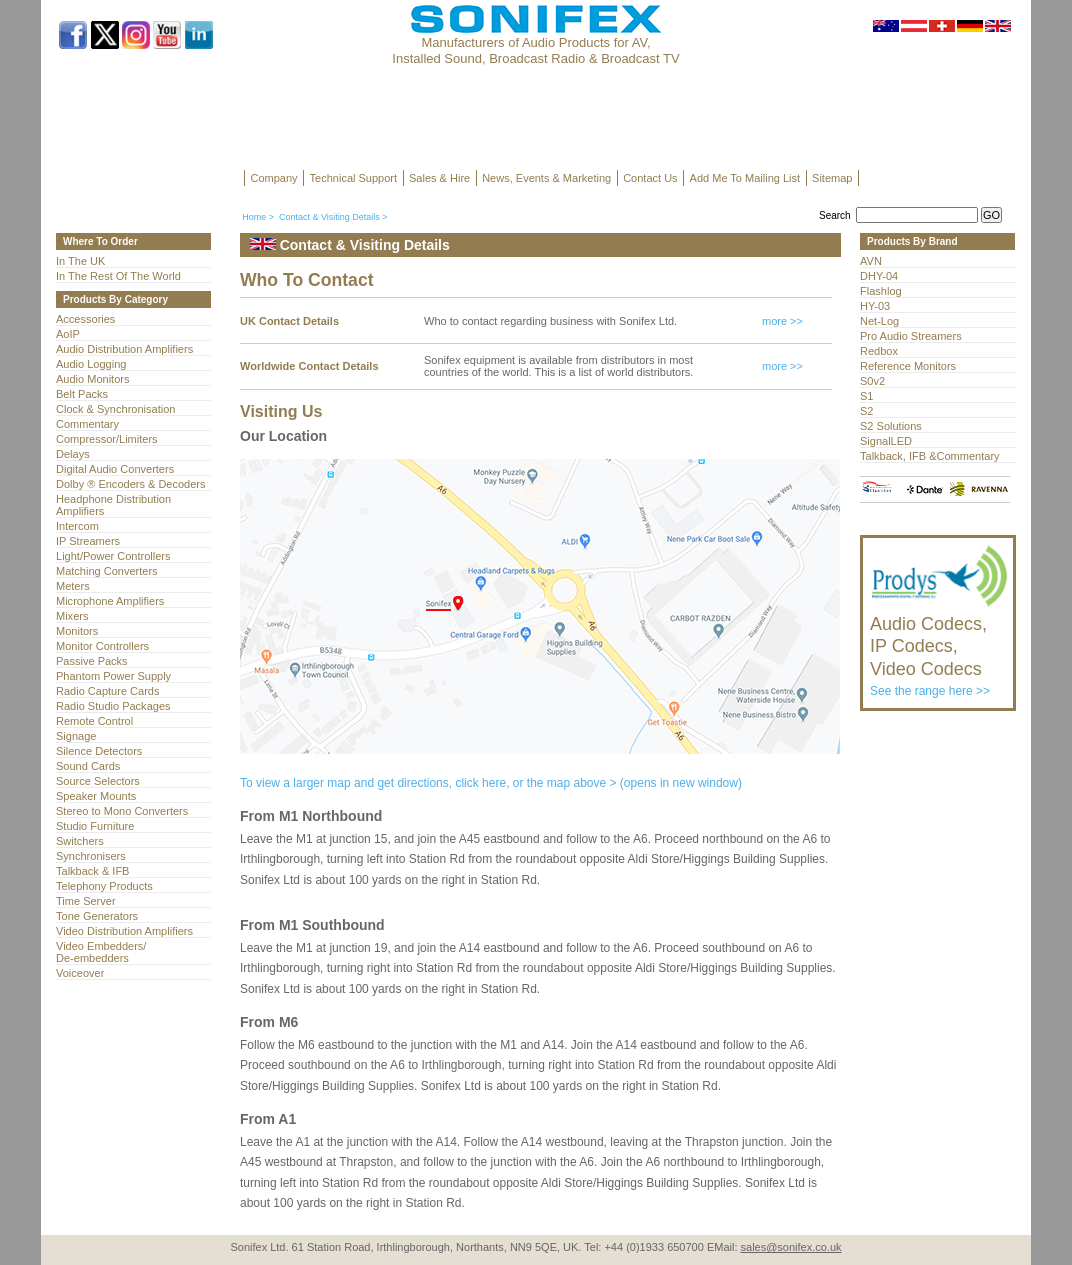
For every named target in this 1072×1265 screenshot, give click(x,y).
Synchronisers (91, 856)
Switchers (80, 841)
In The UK (80, 261)
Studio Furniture (95, 826)
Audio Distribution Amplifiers (124, 349)
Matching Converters (107, 571)
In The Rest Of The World (118, 276)
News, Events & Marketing (546, 178)
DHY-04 (879, 276)
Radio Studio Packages (113, 706)
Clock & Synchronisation (115, 409)
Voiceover (80, 973)
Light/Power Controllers (113, 556)
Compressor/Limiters (107, 439)
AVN (871, 261)
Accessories (85, 319)
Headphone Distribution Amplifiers (113, 505)
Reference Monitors (908, 366)
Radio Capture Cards (107, 691)
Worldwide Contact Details (309, 366)
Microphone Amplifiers (110, 601)
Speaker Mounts (96, 796)
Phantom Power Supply (113, 676)
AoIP (68, 334)
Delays (73, 454)
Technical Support (353, 178)
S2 (866, 411)
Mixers (72, 616)
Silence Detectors (99, 751)
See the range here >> (939, 647)
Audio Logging (91, 364)
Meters (73, 586)
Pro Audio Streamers (911, 336)
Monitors (77, 631)
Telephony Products (104, 886)
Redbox (879, 351)
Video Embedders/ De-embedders (101, 952)
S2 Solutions (891, 426)
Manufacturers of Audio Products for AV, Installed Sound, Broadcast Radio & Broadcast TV (535, 50)
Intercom (77, 526)
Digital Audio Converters (115, 469)
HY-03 (875, 306)
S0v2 (872, 381)
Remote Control (94, 721)
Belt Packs (82, 394)
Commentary (87, 424)
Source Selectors (98, 781)
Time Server (86, 901)
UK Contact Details (289, 321)
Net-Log (879, 321)
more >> (782, 321)
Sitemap (832, 178)
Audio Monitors (92, 379)
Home (254, 217)
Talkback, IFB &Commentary (930, 456)
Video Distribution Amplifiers (124, 931)
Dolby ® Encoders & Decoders (131, 484)
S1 (866, 396)
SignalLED (886, 441)
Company (274, 178)
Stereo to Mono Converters (122, 811)
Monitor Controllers (102, 646)
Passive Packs (92, 661)
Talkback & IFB (92, 871)
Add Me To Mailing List (745, 178)
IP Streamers (88, 541)
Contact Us (650, 178)
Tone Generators (97, 916)
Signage (76, 736)
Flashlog (881, 291)
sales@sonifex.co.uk (791, 1247)
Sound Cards (88, 766)
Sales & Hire (439, 178)
